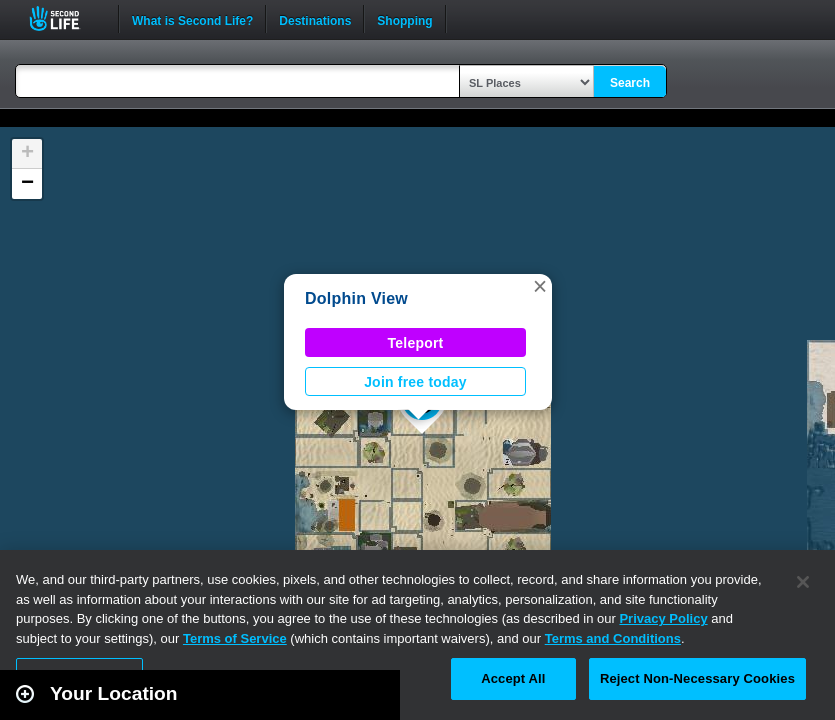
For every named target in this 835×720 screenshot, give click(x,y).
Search (630, 83)
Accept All (513, 678)
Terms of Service (235, 638)
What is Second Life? (192, 19)
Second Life (65, 18)
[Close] (803, 582)
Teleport (416, 343)
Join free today (415, 382)
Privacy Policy (663, 618)
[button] (540, 286)
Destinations (315, 19)
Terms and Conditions (613, 638)
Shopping (404, 19)
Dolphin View (356, 298)
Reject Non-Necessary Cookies (697, 678)
